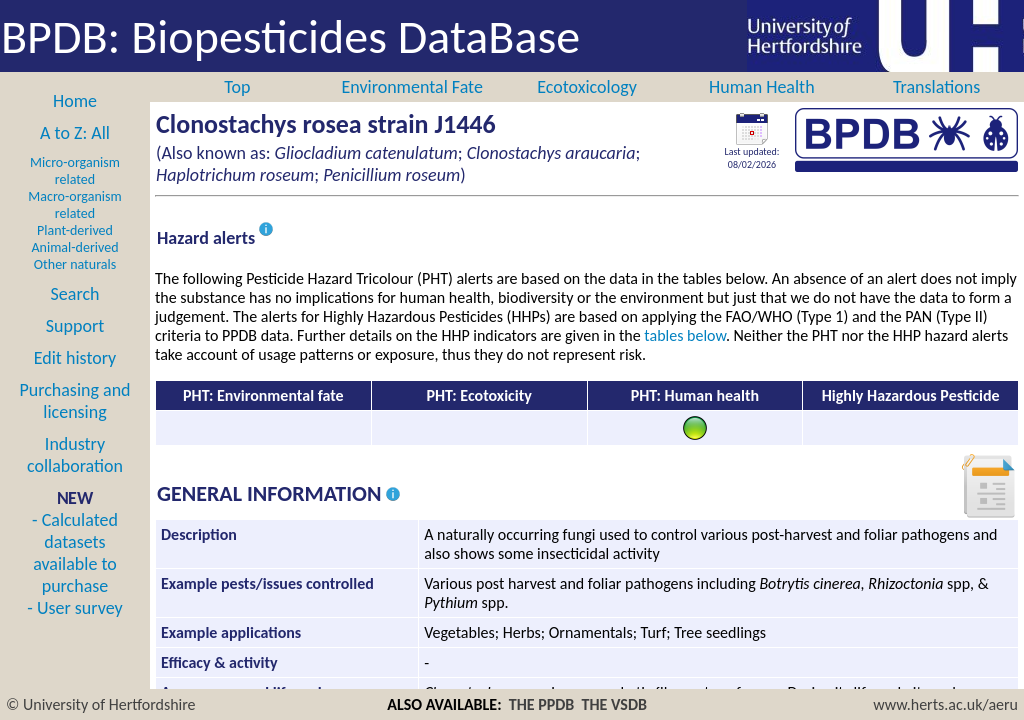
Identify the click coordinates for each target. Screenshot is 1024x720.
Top (237, 87)
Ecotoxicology (587, 87)
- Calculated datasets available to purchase (75, 553)
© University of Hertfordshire (101, 704)
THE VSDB (614, 704)
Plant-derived (75, 230)
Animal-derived (75, 247)
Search (75, 294)
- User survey (74, 608)
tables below (685, 335)
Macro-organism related (74, 205)
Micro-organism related (75, 171)
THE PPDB (542, 704)
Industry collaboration (75, 455)
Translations (936, 87)
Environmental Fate (411, 87)
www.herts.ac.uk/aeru (945, 704)
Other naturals (75, 264)
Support (75, 326)
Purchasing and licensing (74, 401)
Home (75, 101)
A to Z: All (75, 133)
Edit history (75, 358)
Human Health (762, 87)
